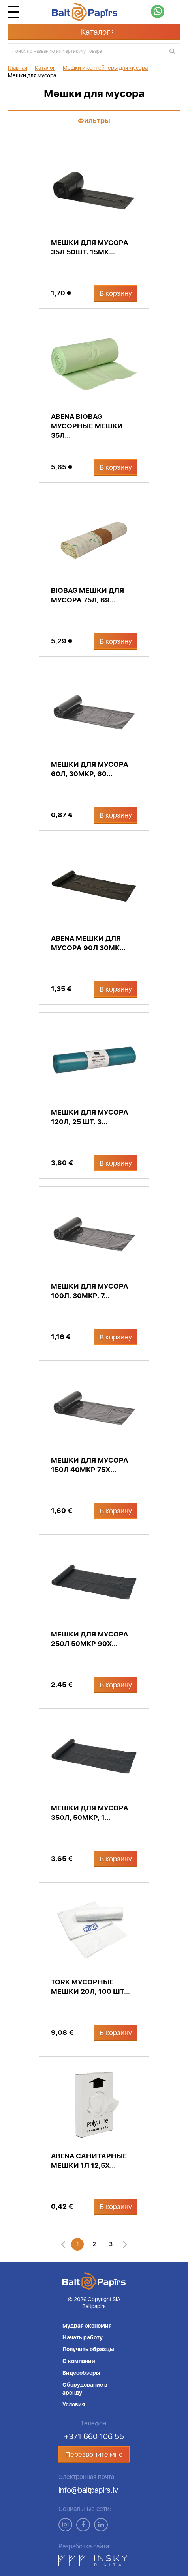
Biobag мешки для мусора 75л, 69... (87, 595)
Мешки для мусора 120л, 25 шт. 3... (89, 1117)
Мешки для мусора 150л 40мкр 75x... (89, 1465)
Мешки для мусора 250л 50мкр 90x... (89, 1639)
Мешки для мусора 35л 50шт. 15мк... (89, 247)
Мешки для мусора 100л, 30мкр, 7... (89, 1291)
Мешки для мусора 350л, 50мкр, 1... (89, 1812)
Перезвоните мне (94, 2454)
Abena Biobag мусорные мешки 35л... (87, 425)
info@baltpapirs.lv (88, 2490)
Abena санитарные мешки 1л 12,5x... (89, 2160)
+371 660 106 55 (94, 2436)
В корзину (116, 293)
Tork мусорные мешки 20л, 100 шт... (90, 1986)
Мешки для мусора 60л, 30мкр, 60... (89, 769)
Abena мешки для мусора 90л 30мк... (88, 943)
